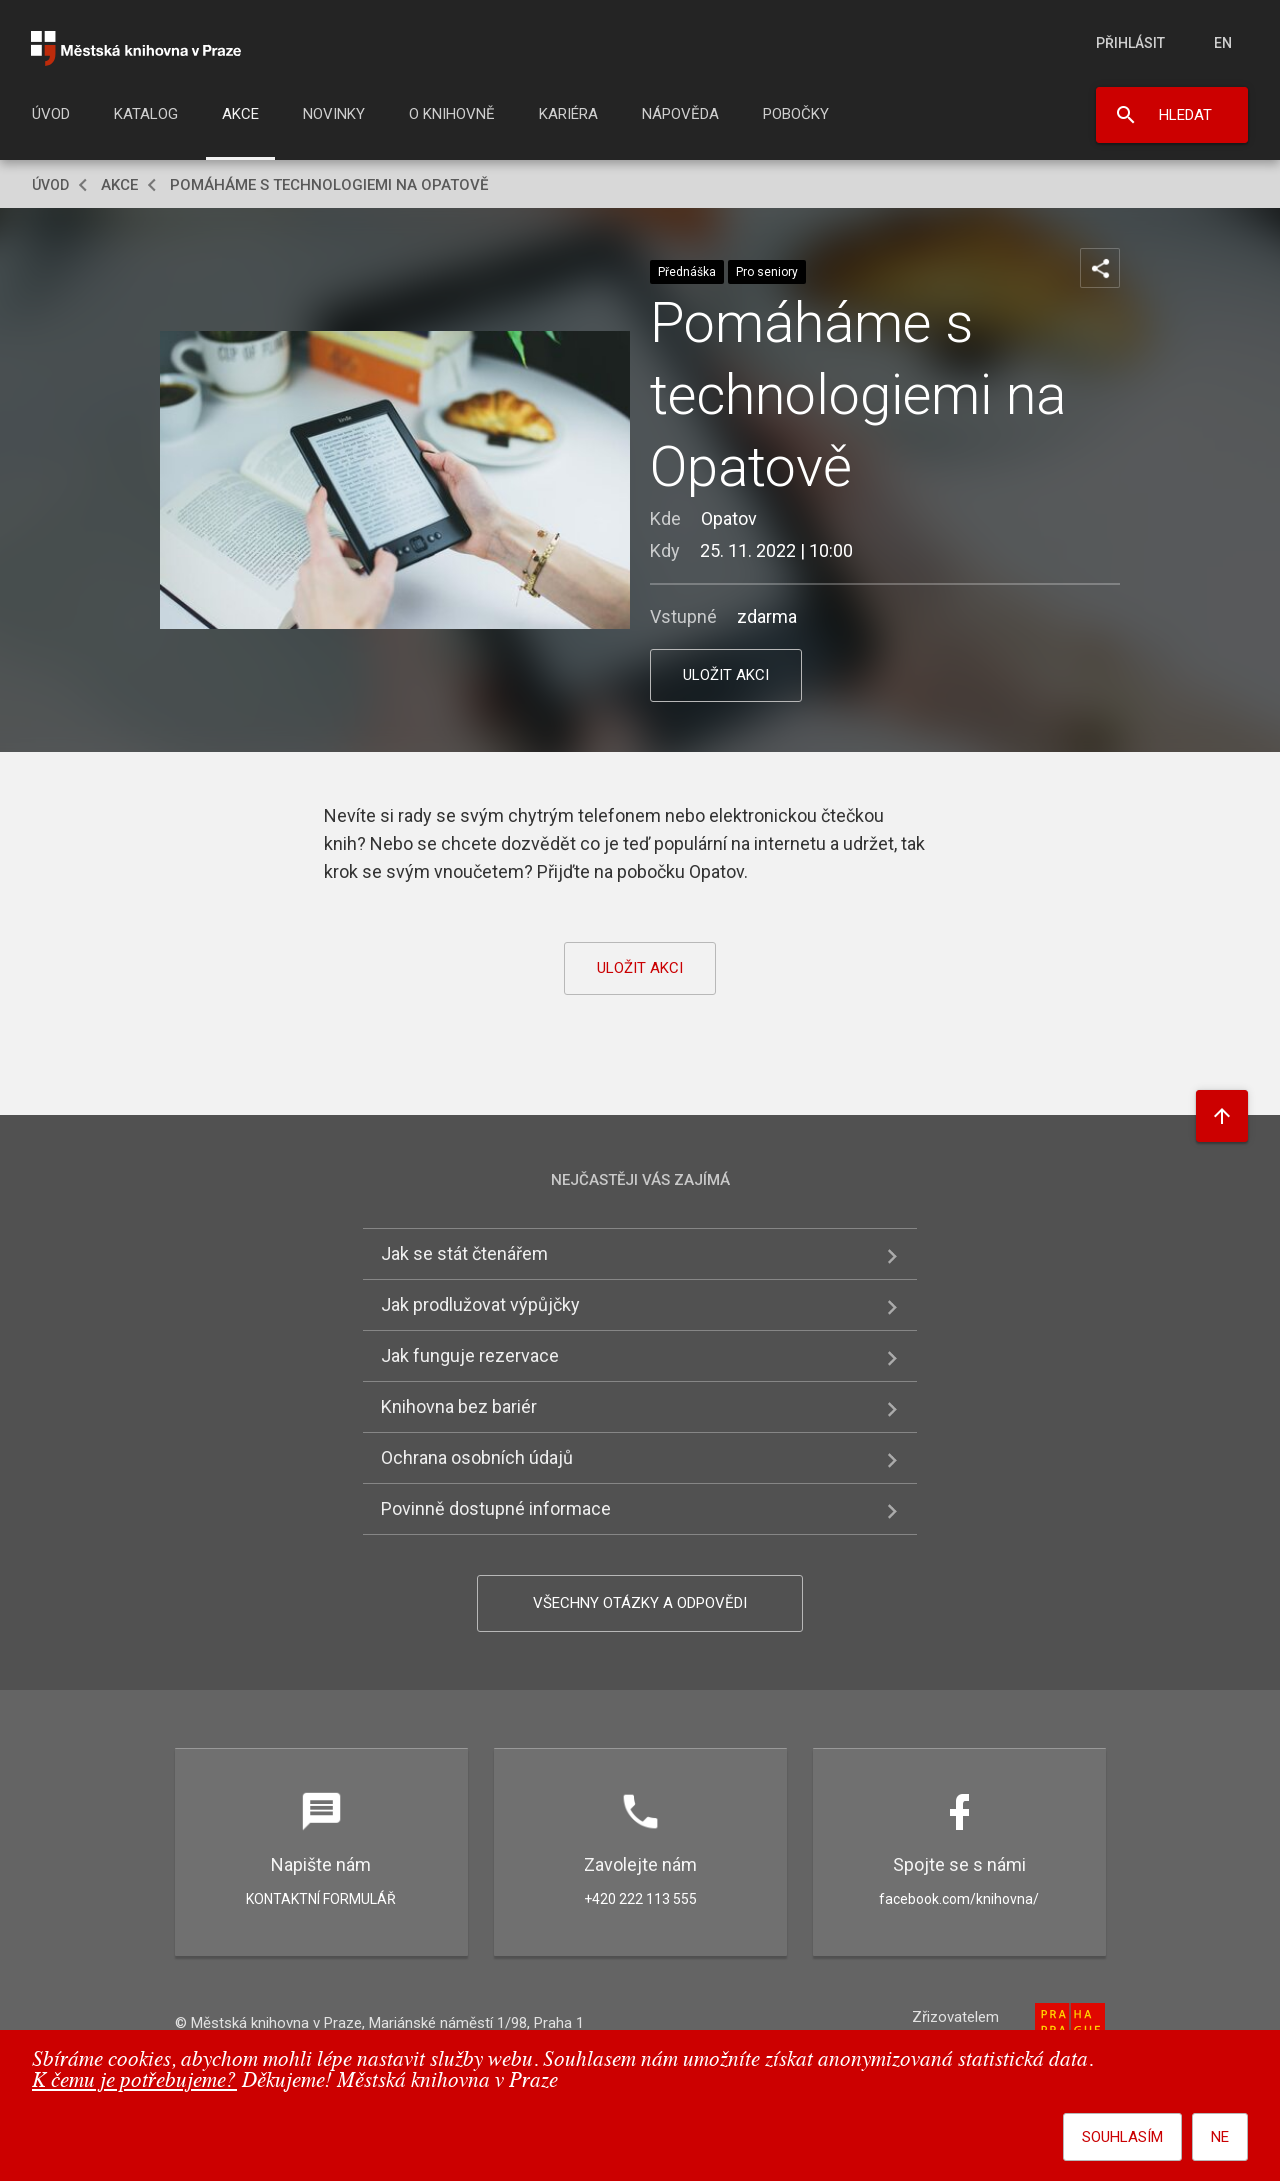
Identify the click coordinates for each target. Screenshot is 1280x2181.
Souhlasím (1122, 2137)
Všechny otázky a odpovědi (640, 1603)
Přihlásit (1130, 43)
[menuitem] (51, 120)
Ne (1220, 2137)
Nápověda (680, 114)
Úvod (51, 114)
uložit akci (726, 675)
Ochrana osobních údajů (477, 1457)
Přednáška (687, 272)
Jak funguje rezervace (470, 1355)
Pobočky (796, 114)
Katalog (146, 114)
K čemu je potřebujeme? (134, 2081)
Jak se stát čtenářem (464, 1253)
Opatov (729, 518)
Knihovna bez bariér (459, 1406)
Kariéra (568, 114)
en (1223, 43)
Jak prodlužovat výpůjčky (480, 1304)
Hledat (1185, 115)
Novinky (334, 114)
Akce (240, 114)
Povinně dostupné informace (496, 1508)
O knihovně (452, 114)
